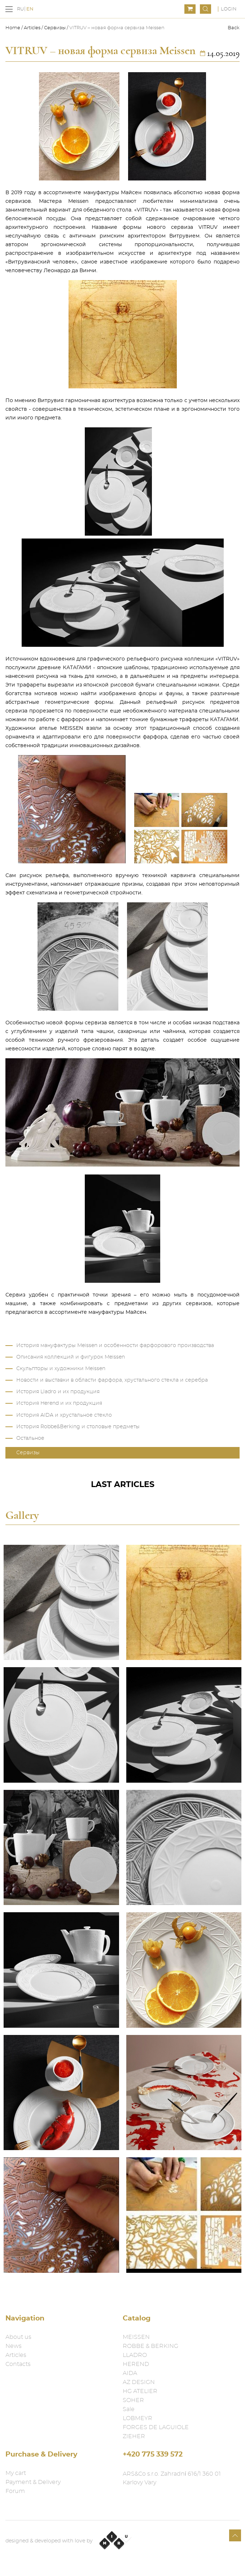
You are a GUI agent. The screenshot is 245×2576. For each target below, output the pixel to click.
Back (234, 28)
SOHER (133, 2400)
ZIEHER (134, 2436)
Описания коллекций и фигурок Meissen (70, 1357)
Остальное (30, 1438)
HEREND (136, 2364)
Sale (129, 2409)
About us (18, 2337)
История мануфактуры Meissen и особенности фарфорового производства (115, 1345)
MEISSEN (136, 2337)
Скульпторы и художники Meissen (60, 1368)
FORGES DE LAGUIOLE (156, 2427)
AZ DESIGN (139, 2382)
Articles (32, 28)
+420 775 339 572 (153, 2454)
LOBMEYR (137, 2418)
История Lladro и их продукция (58, 1391)
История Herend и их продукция (59, 1403)
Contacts (18, 2364)
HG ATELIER (140, 2391)
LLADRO (135, 2355)
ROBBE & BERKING (150, 2346)
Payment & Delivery (33, 2482)
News (13, 2346)
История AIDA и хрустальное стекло (64, 1415)
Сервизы (55, 28)
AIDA (130, 2373)
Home (13, 28)
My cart (15, 2473)
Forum (15, 2491)
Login (229, 9)
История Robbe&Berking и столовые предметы (78, 1426)
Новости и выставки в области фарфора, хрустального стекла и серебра (112, 1380)
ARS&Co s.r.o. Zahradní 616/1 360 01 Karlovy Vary (172, 2478)
